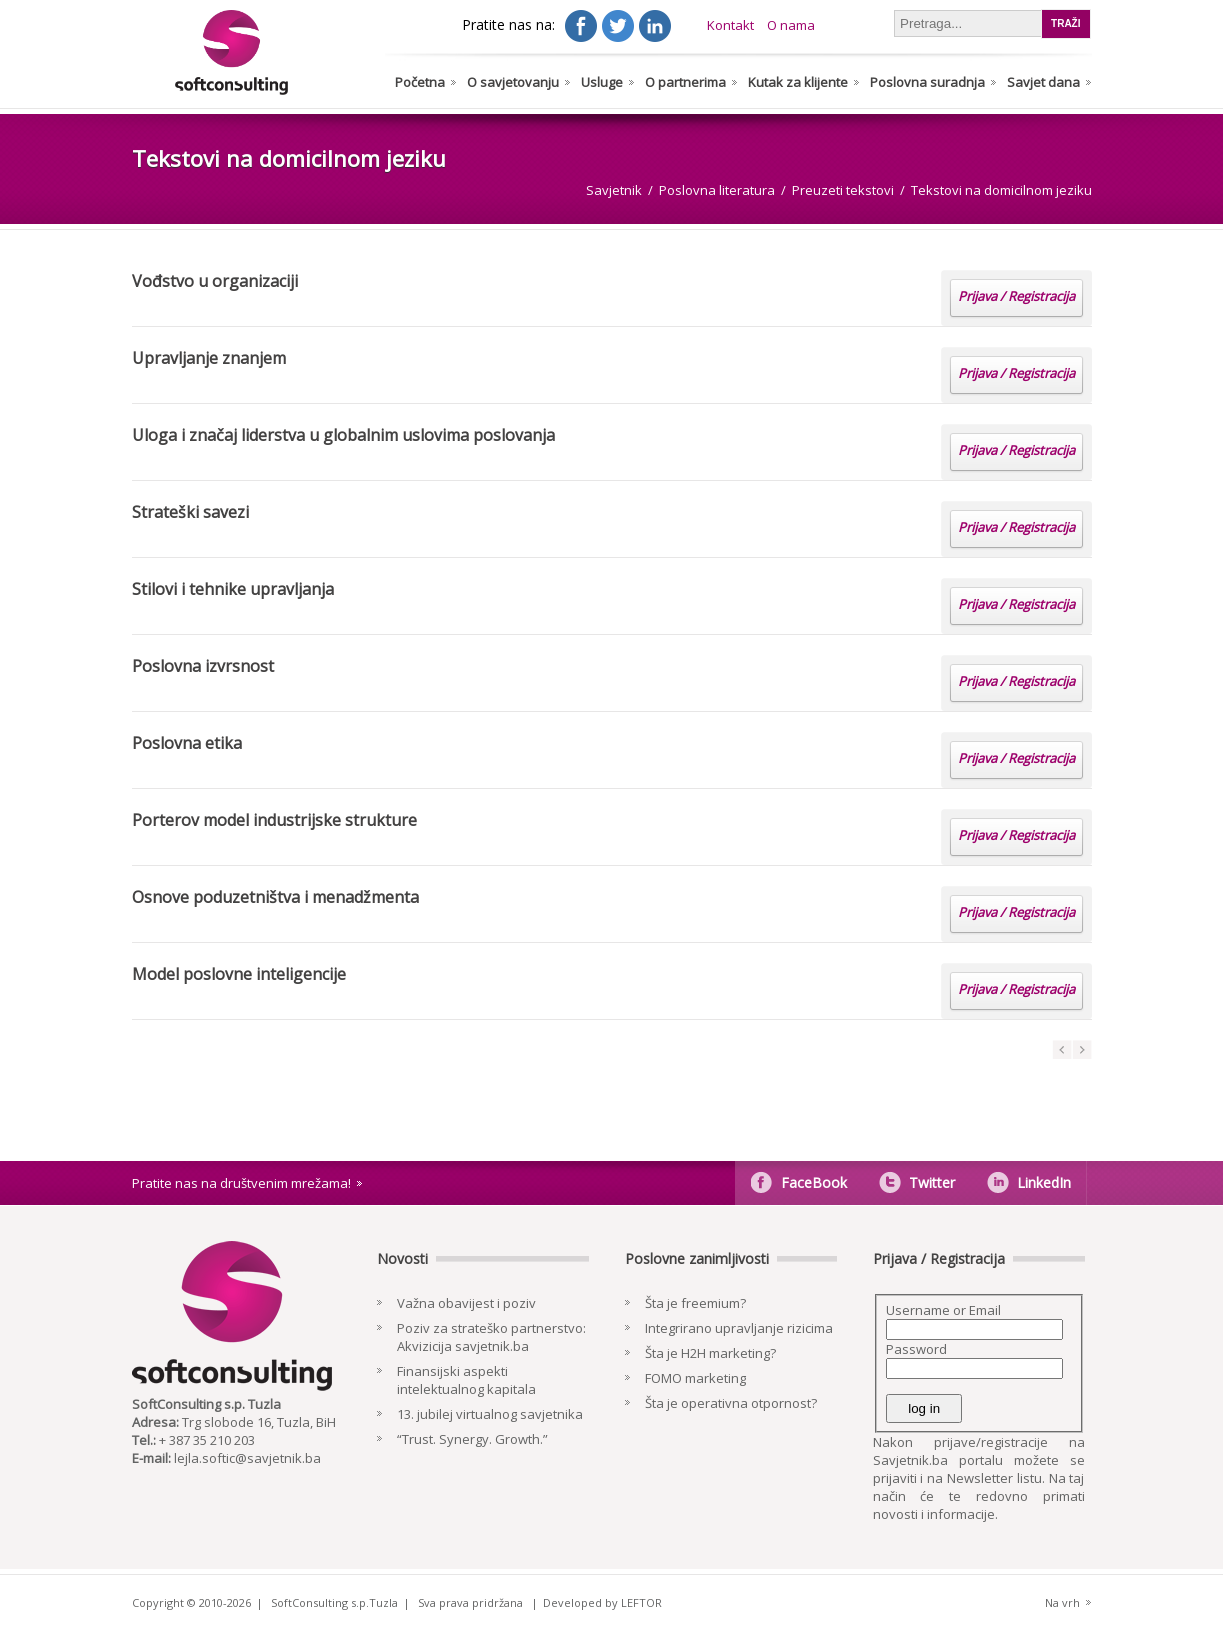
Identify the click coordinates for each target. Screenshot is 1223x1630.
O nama (791, 25)
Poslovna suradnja (927, 82)
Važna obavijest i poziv (466, 1303)
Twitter (932, 1182)
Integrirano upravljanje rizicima (739, 1328)
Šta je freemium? (695, 1303)
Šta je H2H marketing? (710, 1353)
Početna (420, 82)
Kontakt (730, 25)
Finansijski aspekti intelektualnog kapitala (466, 1380)
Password (916, 1349)
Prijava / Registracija (1016, 296)
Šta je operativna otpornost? (731, 1403)
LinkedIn (1044, 1182)
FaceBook (814, 1182)
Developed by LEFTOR (602, 1602)
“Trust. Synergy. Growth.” (472, 1439)
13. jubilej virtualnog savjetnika (490, 1414)
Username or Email (943, 1310)
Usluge (602, 82)
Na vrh (1062, 1602)
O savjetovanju (513, 82)
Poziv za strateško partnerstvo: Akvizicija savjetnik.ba (491, 1337)
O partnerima (685, 82)
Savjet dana (1043, 82)
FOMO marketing (695, 1378)
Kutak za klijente (798, 82)
